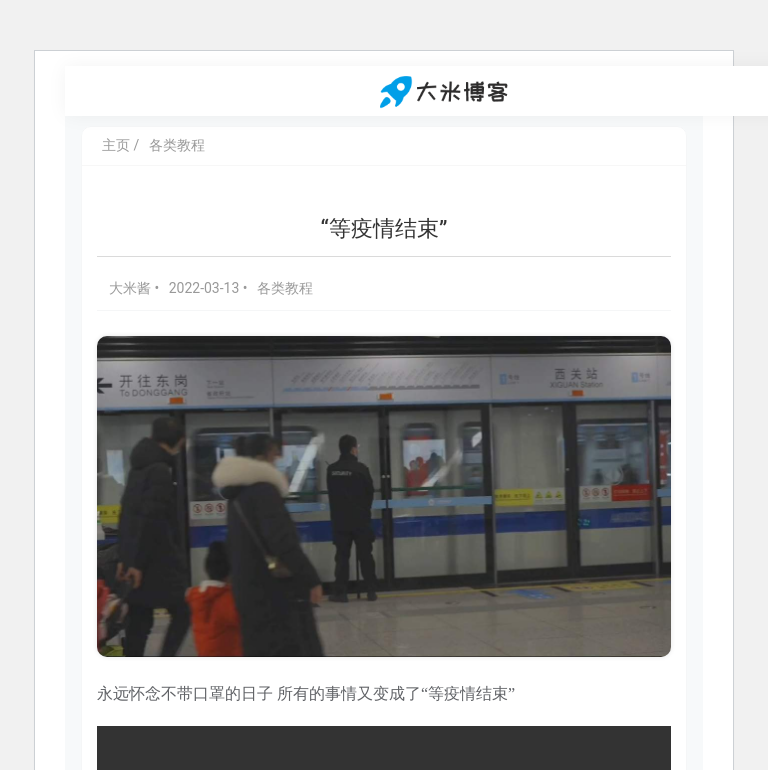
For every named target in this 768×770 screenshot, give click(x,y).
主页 (116, 145)
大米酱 (131, 288)
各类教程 (177, 145)
